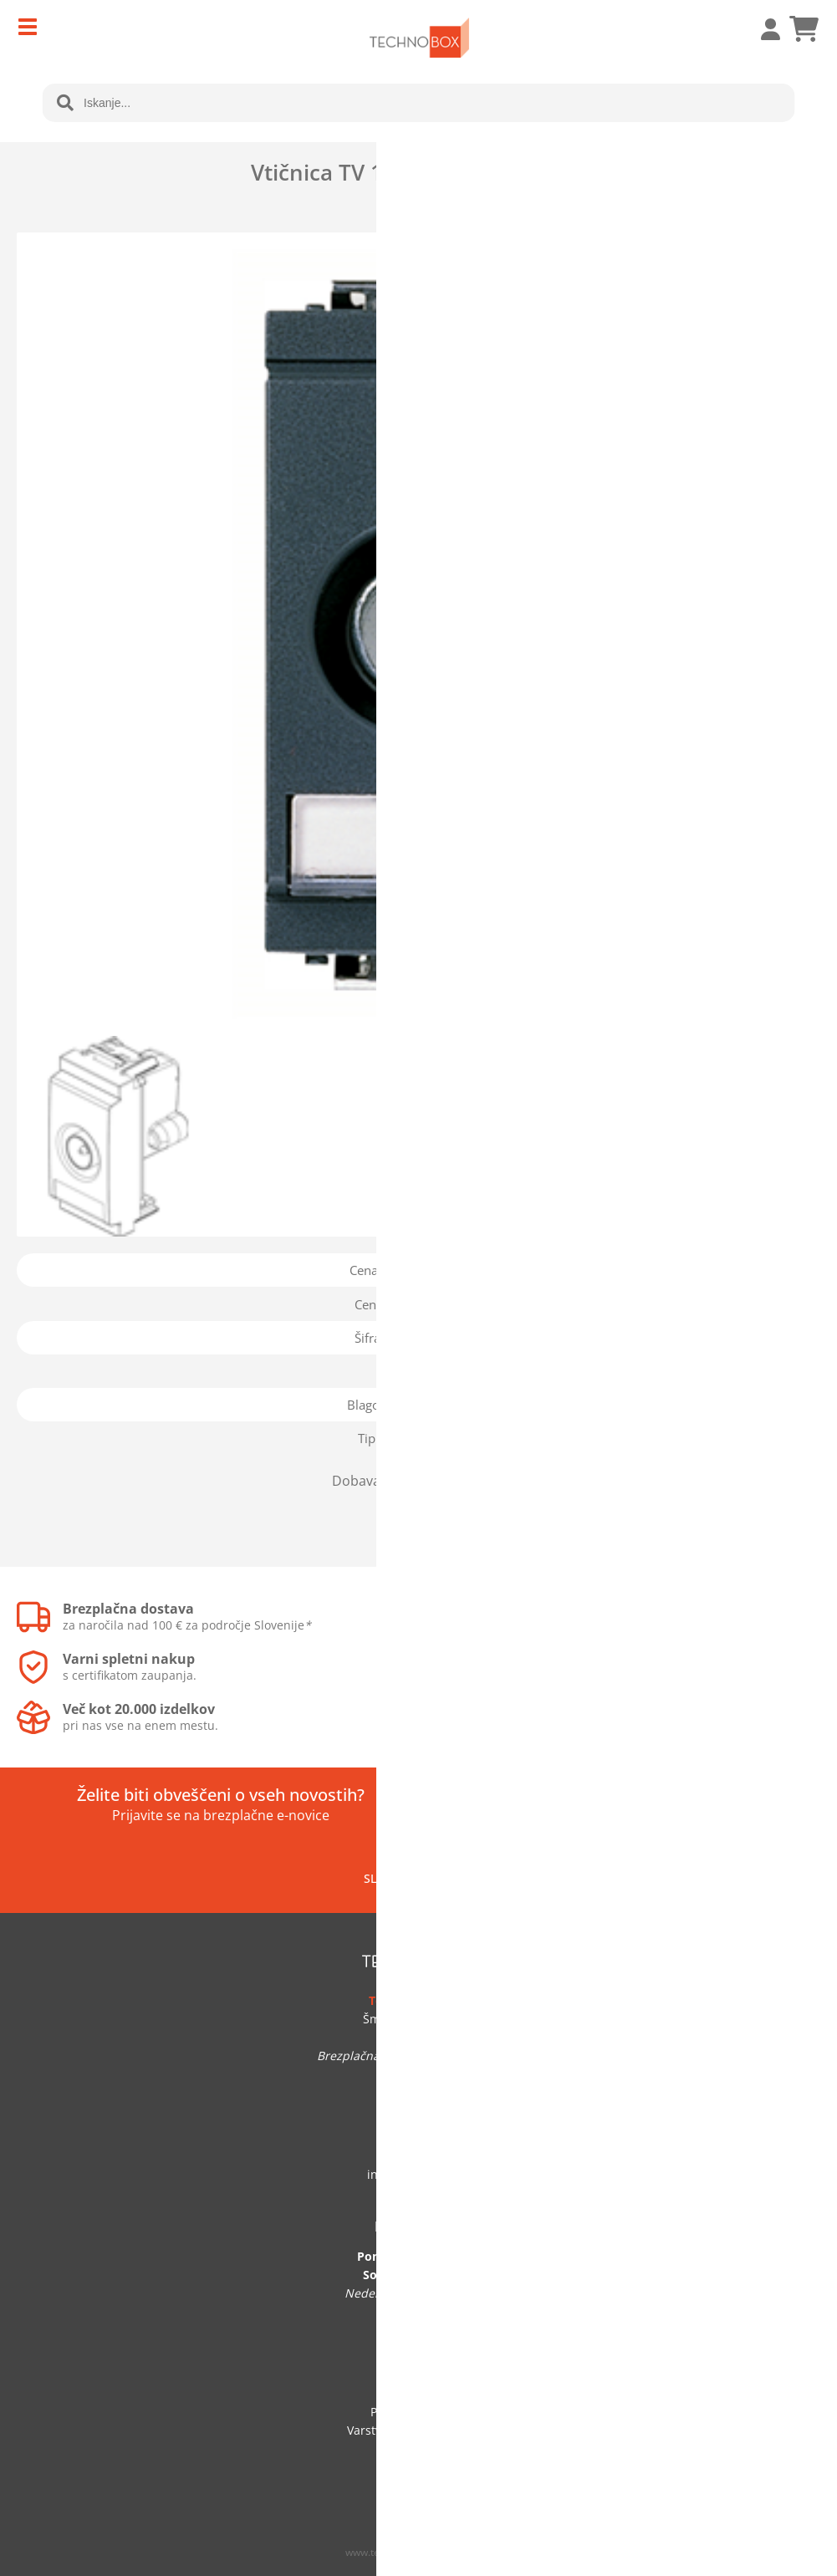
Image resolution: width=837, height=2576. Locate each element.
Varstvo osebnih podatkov (419, 2430)
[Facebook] (455, 1877)
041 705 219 (418, 2156)
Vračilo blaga (419, 2448)
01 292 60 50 (419, 2137)
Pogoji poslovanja (418, 2412)
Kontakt (418, 2393)
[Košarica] (803, 29)
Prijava (761, 29)
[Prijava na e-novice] (707, 1805)
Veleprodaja (418, 2467)
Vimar (474, 1404)
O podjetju (418, 2375)
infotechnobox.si (419, 2174)
